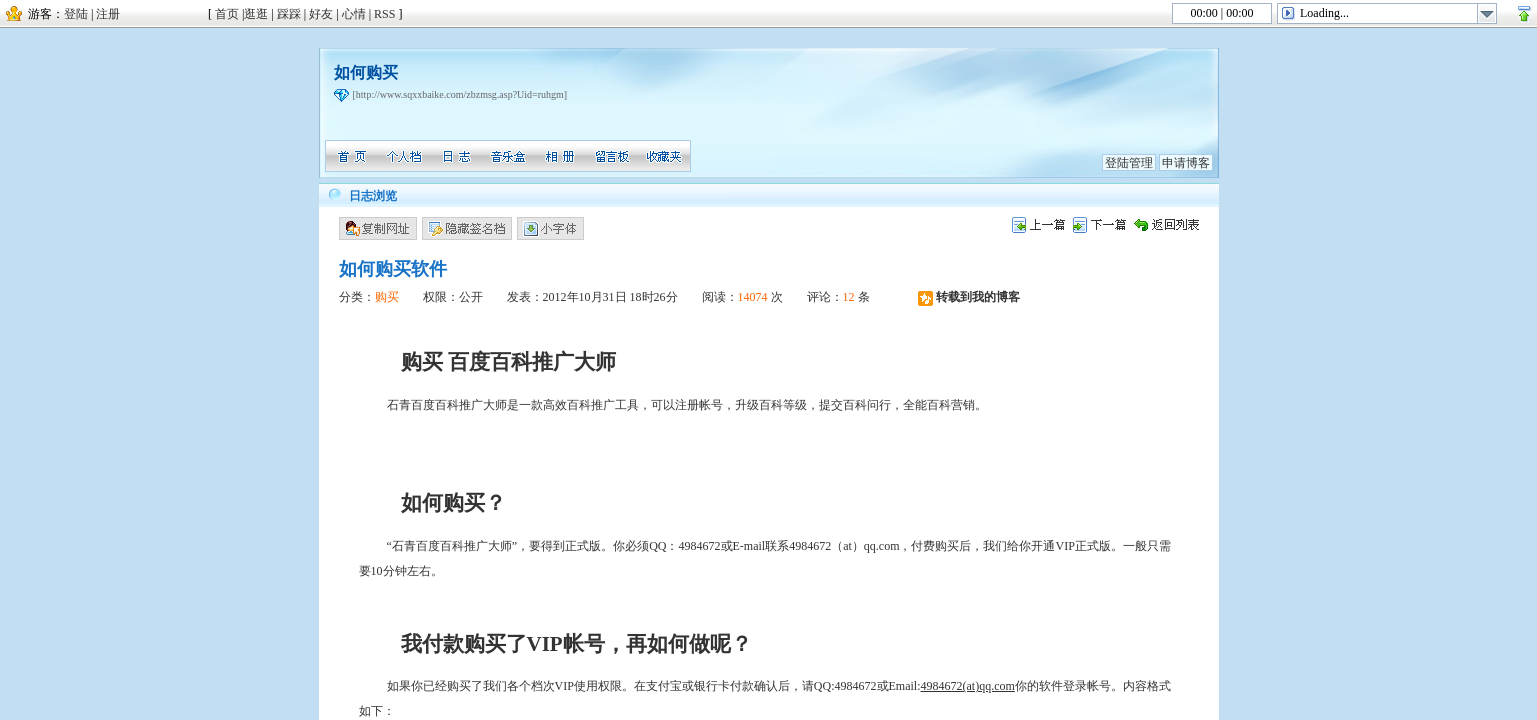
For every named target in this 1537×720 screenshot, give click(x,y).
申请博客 (1186, 163)
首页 (227, 14)
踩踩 (289, 14)
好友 (321, 14)
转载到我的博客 (969, 297)
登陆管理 (1129, 163)
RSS (384, 14)
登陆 (76, 14)
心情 (354, 14)
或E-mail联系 (755, 546)
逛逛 (256, 14)
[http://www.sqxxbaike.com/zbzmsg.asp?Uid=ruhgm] (460, 94)
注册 (108, 14)
